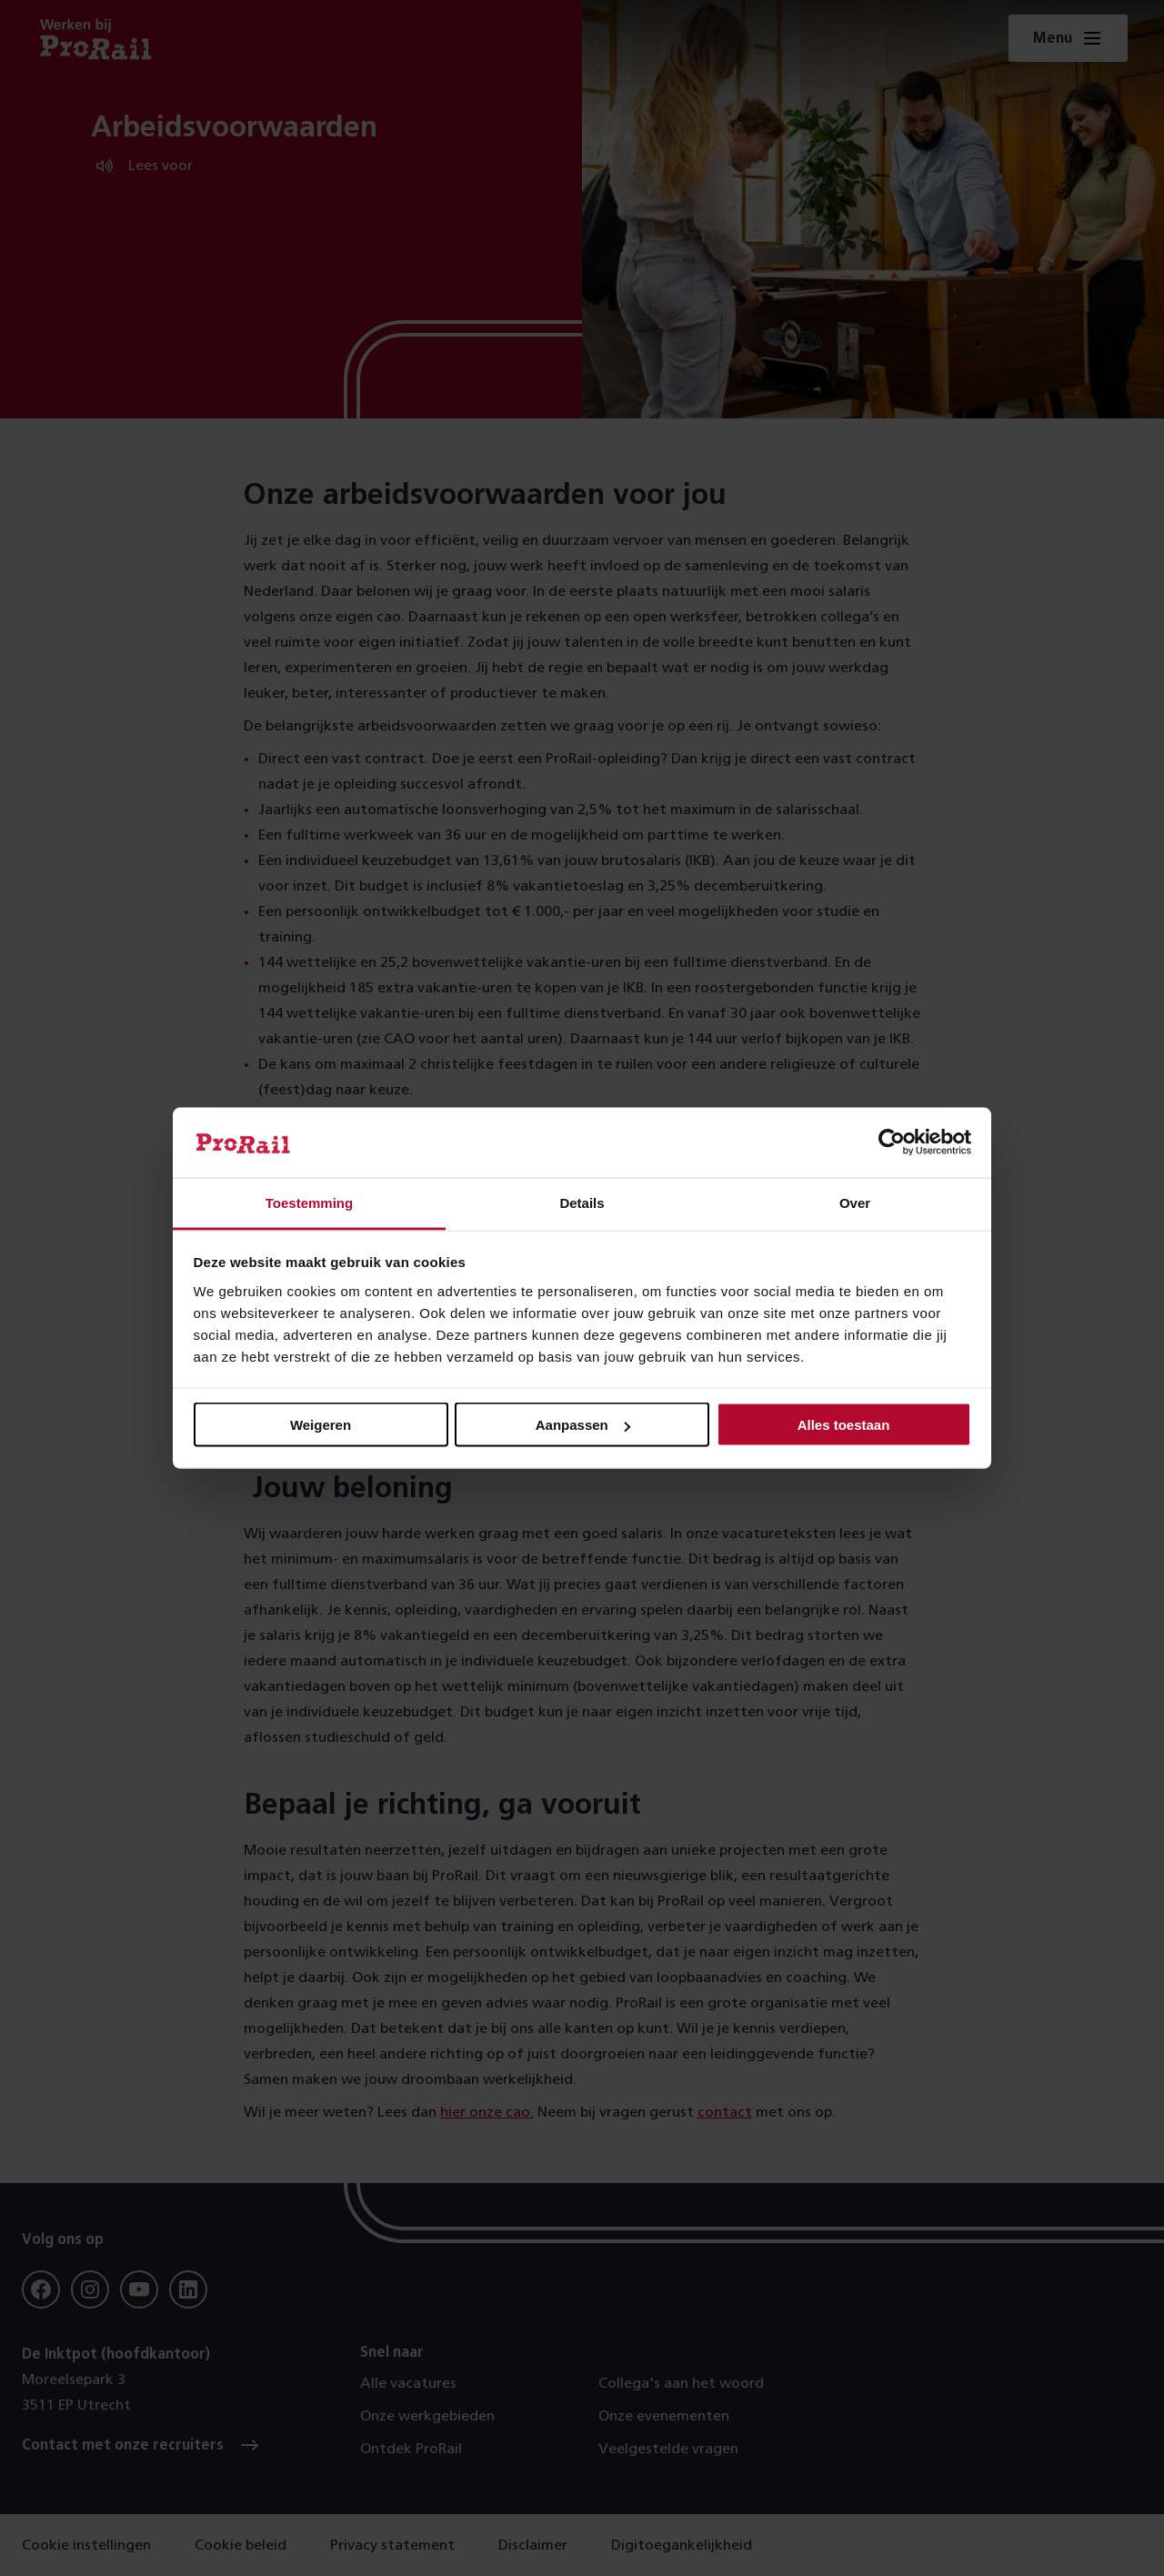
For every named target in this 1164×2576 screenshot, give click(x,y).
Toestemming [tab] (309, 1202)
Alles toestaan (844, 1425)
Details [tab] (581, 1202)
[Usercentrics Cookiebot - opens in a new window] (891, 1142)
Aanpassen (583, 1425)
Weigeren (320, 1425)
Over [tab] (854, 1202)
